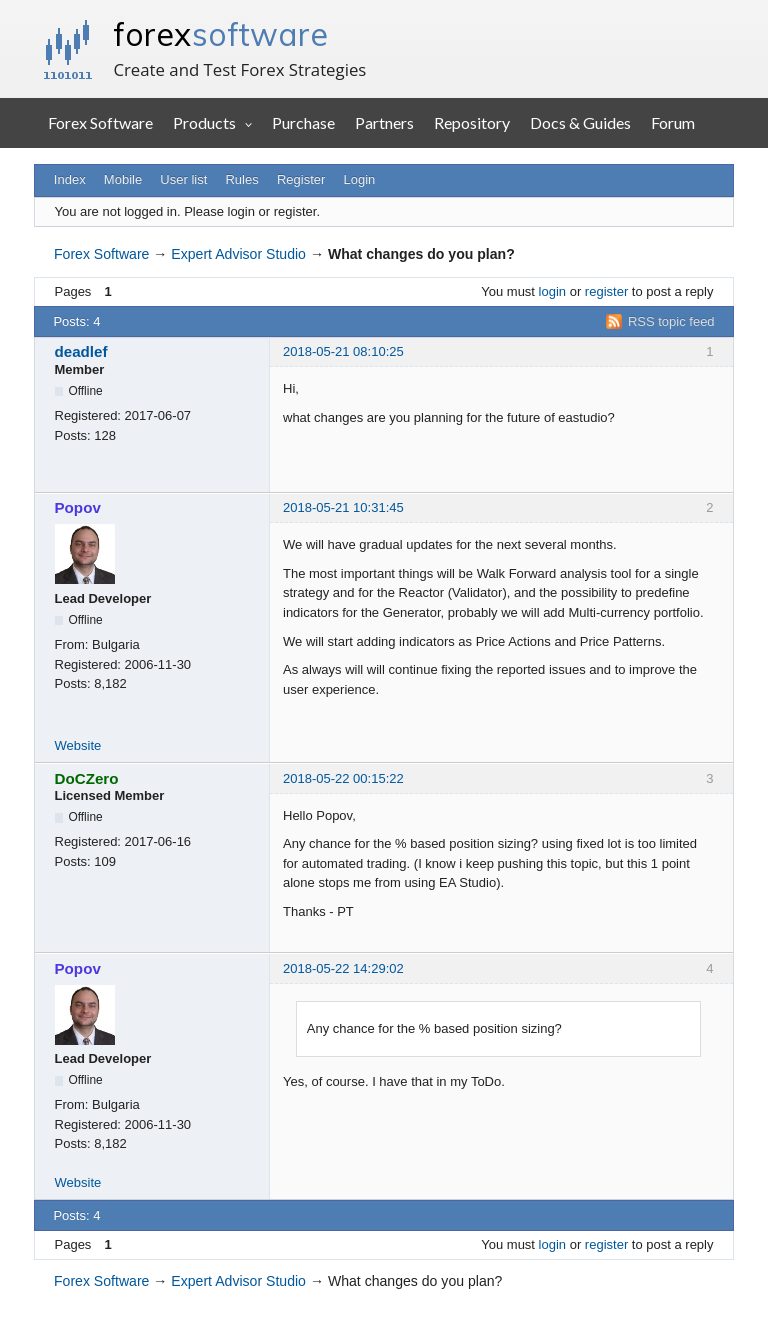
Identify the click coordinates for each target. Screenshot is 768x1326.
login (552, 291)
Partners (384, 122)
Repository (472, 122)
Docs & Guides (580, 122)
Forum (673, 122)
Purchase (303, 122)
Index (70, 179)
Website (78, 745)
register (606, 291)
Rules (241, 179)
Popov (78, 507)
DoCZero (87, 778)
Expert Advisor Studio (238, 254)
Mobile (123, 179)
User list (183, 179)
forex (220, 34)
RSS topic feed (671, 321)
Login (360, 179)
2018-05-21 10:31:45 (343, 507)
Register (301, 179)
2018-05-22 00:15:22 (343, 778)
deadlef (81, 351)
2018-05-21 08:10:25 (343, 351)
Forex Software (100, 122)
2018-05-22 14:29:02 (343, 968)
